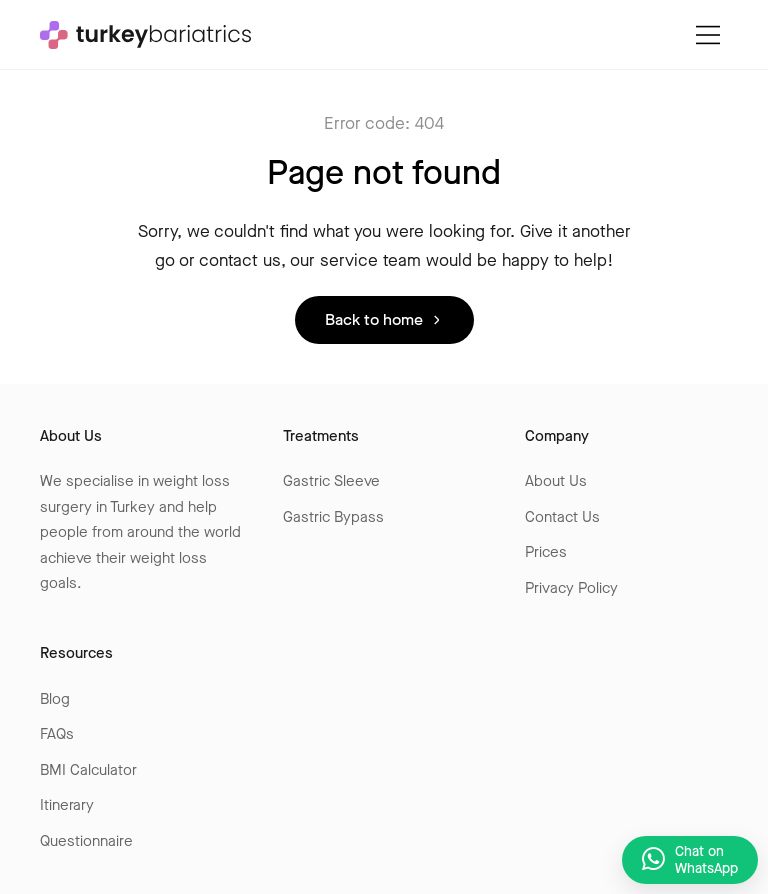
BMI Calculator (88, 770)
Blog (55, 699)
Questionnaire (86, 841)
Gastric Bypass (333, 517)
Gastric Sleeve (331, 481)
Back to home (374, 319)
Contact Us (562, 517)
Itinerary (67, 805)
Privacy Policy (571, 588)
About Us (556, 481)
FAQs (57, 734)
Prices (546, 552)
